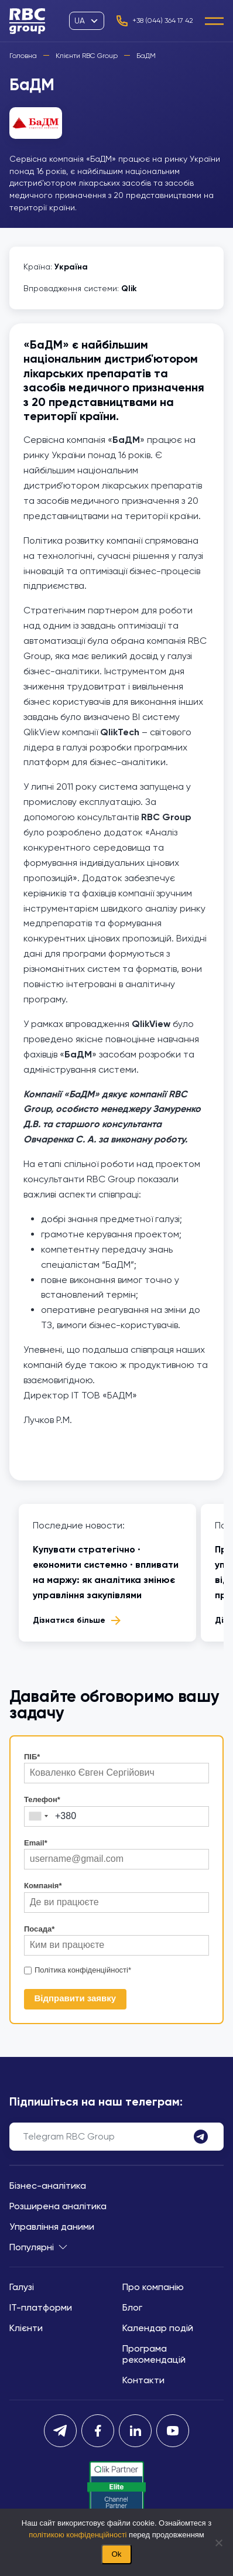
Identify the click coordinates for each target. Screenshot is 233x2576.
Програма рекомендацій (154, 2354)
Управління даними (51, 2226)
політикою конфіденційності (77, 2534)
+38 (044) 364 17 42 (154, 20)
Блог (132, 2307)
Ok (116, 2554)
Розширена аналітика (58, 2206)
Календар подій (157, 2327)
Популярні (38, 2247)
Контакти (143, 2380)
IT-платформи (40, 2307)
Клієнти (26, 2327)
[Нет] (218, 2542)
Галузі (21, 2286)
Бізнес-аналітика (47, 2185)
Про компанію (153, 2286)
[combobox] (38, 1816)
